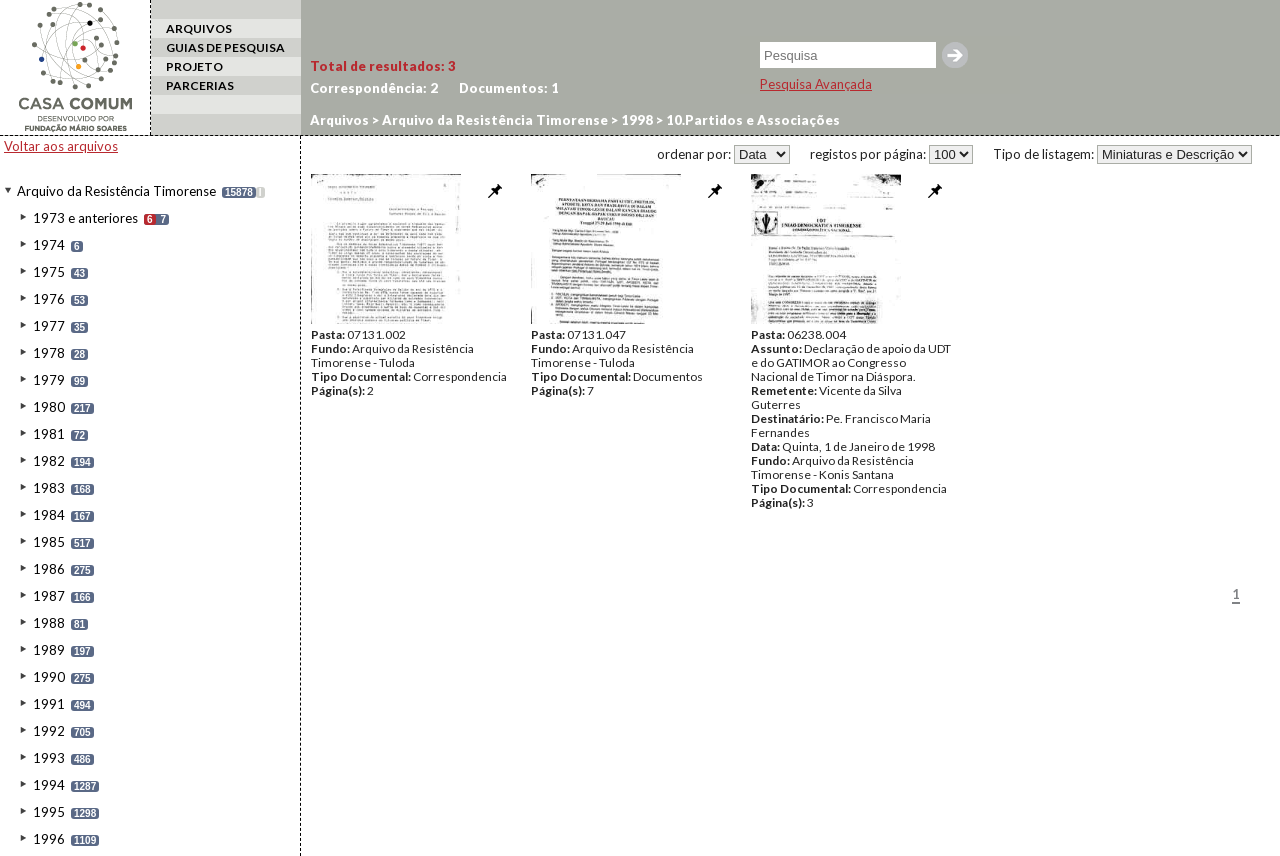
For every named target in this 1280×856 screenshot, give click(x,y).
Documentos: (509, 88)
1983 (49, 488)
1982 (49, 461)
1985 (49, 542)
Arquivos (339, 120)
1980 (49, 407)
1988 (49, 623)
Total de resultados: (383, 66)
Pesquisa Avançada (816, 84)
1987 (49, 596)
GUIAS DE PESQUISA (225, 47)
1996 (49, 839)
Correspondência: (374, 88)
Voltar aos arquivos (61, 146)
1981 (49, 434)
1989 (49, 650)
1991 (49, 704)
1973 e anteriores (85, 218)
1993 (49, 758)
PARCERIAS (200, 85)
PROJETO (194, 66)
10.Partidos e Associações (751, 120)
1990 (49, 677)
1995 (49, 812)
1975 (49, 272)
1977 (49, 326)
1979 (49, 380)
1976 (49, 299)
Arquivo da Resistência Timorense (116, 191)
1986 (49, 569)
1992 (49, 731)
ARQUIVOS (199, 28)
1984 (49, 515)
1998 (635, 120)
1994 (49, 785)
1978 (49, 353)
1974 (49, 245)
